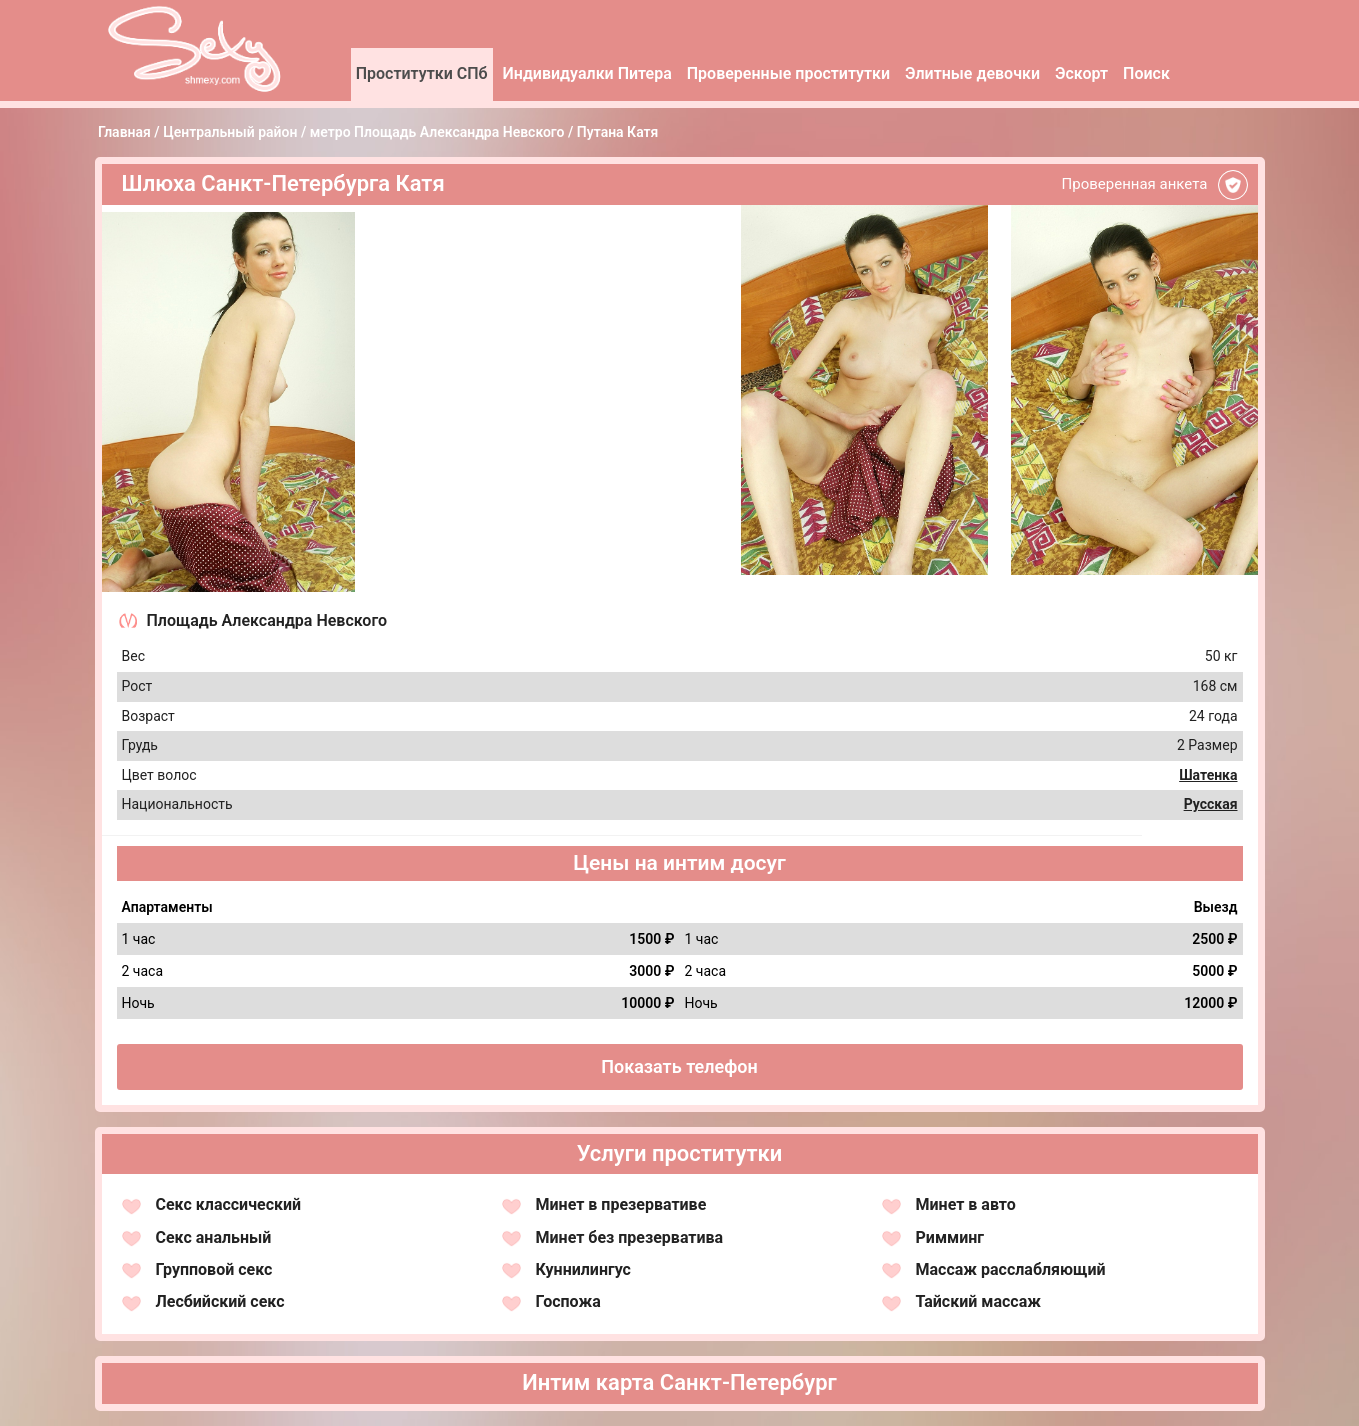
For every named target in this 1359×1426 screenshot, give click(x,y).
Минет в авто (966, 1204)
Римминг (950, 1237)
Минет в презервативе (621, 1204)
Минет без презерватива (630, 1237)
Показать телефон (679, 1066)
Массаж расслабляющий (1011, 1269)
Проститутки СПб (422, 73)
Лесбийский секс (220, 1301)
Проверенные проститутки (788, 73)
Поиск (1146, 73)
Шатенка (1208, 775)
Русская (1211, 804)
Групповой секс (214, 1269)
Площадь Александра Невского (267, 620)
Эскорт (1081, 73)
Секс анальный (214, 1237)
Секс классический (229, 1204)
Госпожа (568, 1301)
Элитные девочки (972, 73)
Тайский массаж (978, 1301)
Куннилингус (583, 1269)
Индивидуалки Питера (587, 73)
